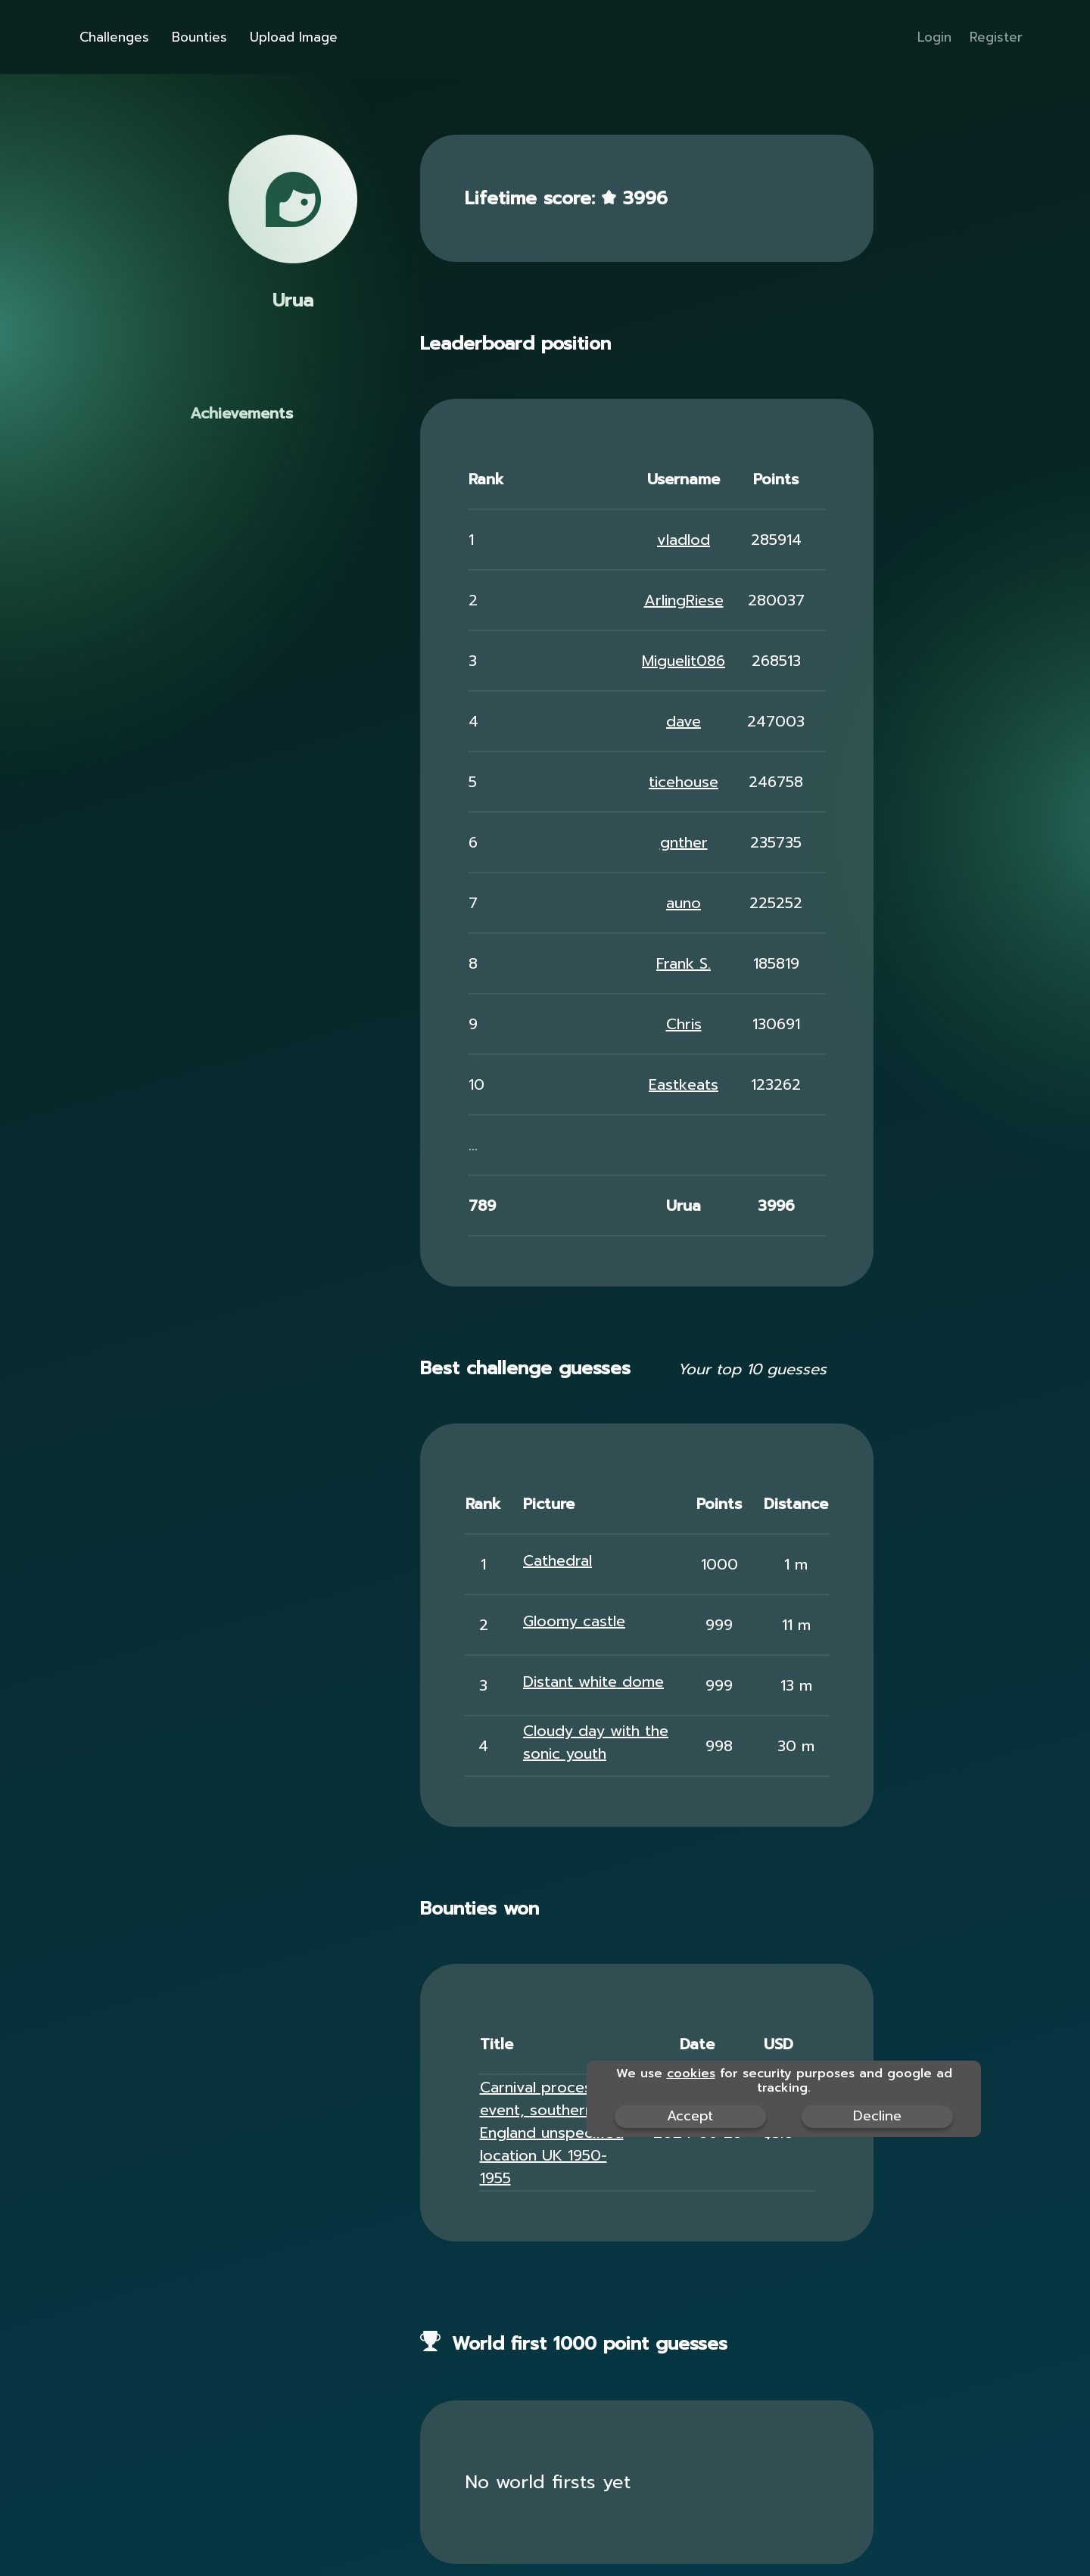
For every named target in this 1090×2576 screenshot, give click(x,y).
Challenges (114, 37)
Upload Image (294, 37)
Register (996, 37)
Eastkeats (683, 1084)
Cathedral (557, 1560)
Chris (684, 1024)
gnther (684, 842)
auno (683, 902)
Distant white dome (593, 1681)
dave (683, 721)
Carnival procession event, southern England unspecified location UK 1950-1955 (552, 2132)
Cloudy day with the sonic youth (595, 1742)
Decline (877, 2115)
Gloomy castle (574, 1621)
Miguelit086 (683, 660)
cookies (691, 2073)
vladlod (683, 539)
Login (934, 37)
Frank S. (683, 963)
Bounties (199, 37)
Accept (690, 2115)
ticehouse (683, 781)
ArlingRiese (684, 600)
